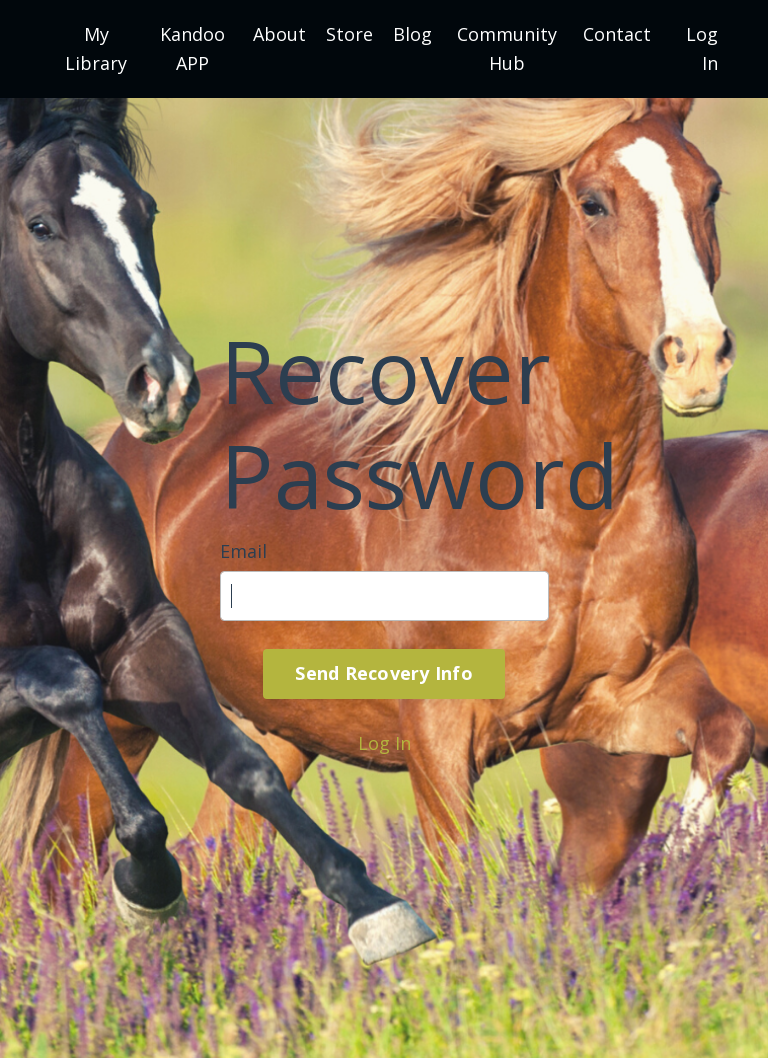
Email (243, 551)
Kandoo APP (192, 48)
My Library (96, 48)
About (279, 34)
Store (349, 34)
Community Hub (507, 48)
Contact (617, 34)
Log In (384, 743)
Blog (412, 34)
